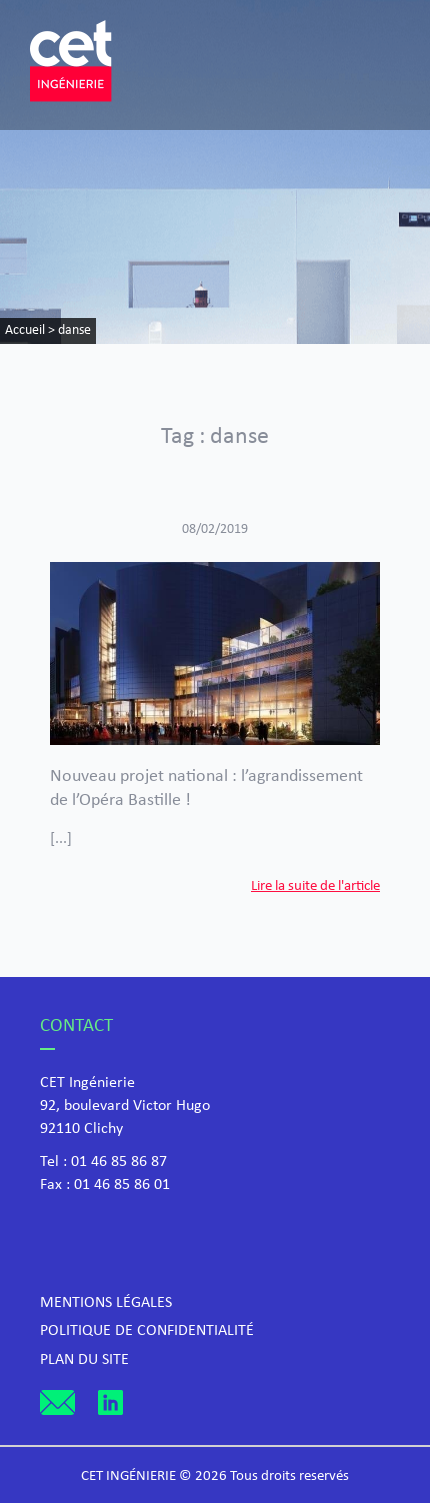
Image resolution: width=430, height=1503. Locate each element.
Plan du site (84, 1360)
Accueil (25, 330)
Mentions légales (106, 1303)
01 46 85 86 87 (119, 1162)
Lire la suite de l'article (315, 886)
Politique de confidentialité (147, 1331)
